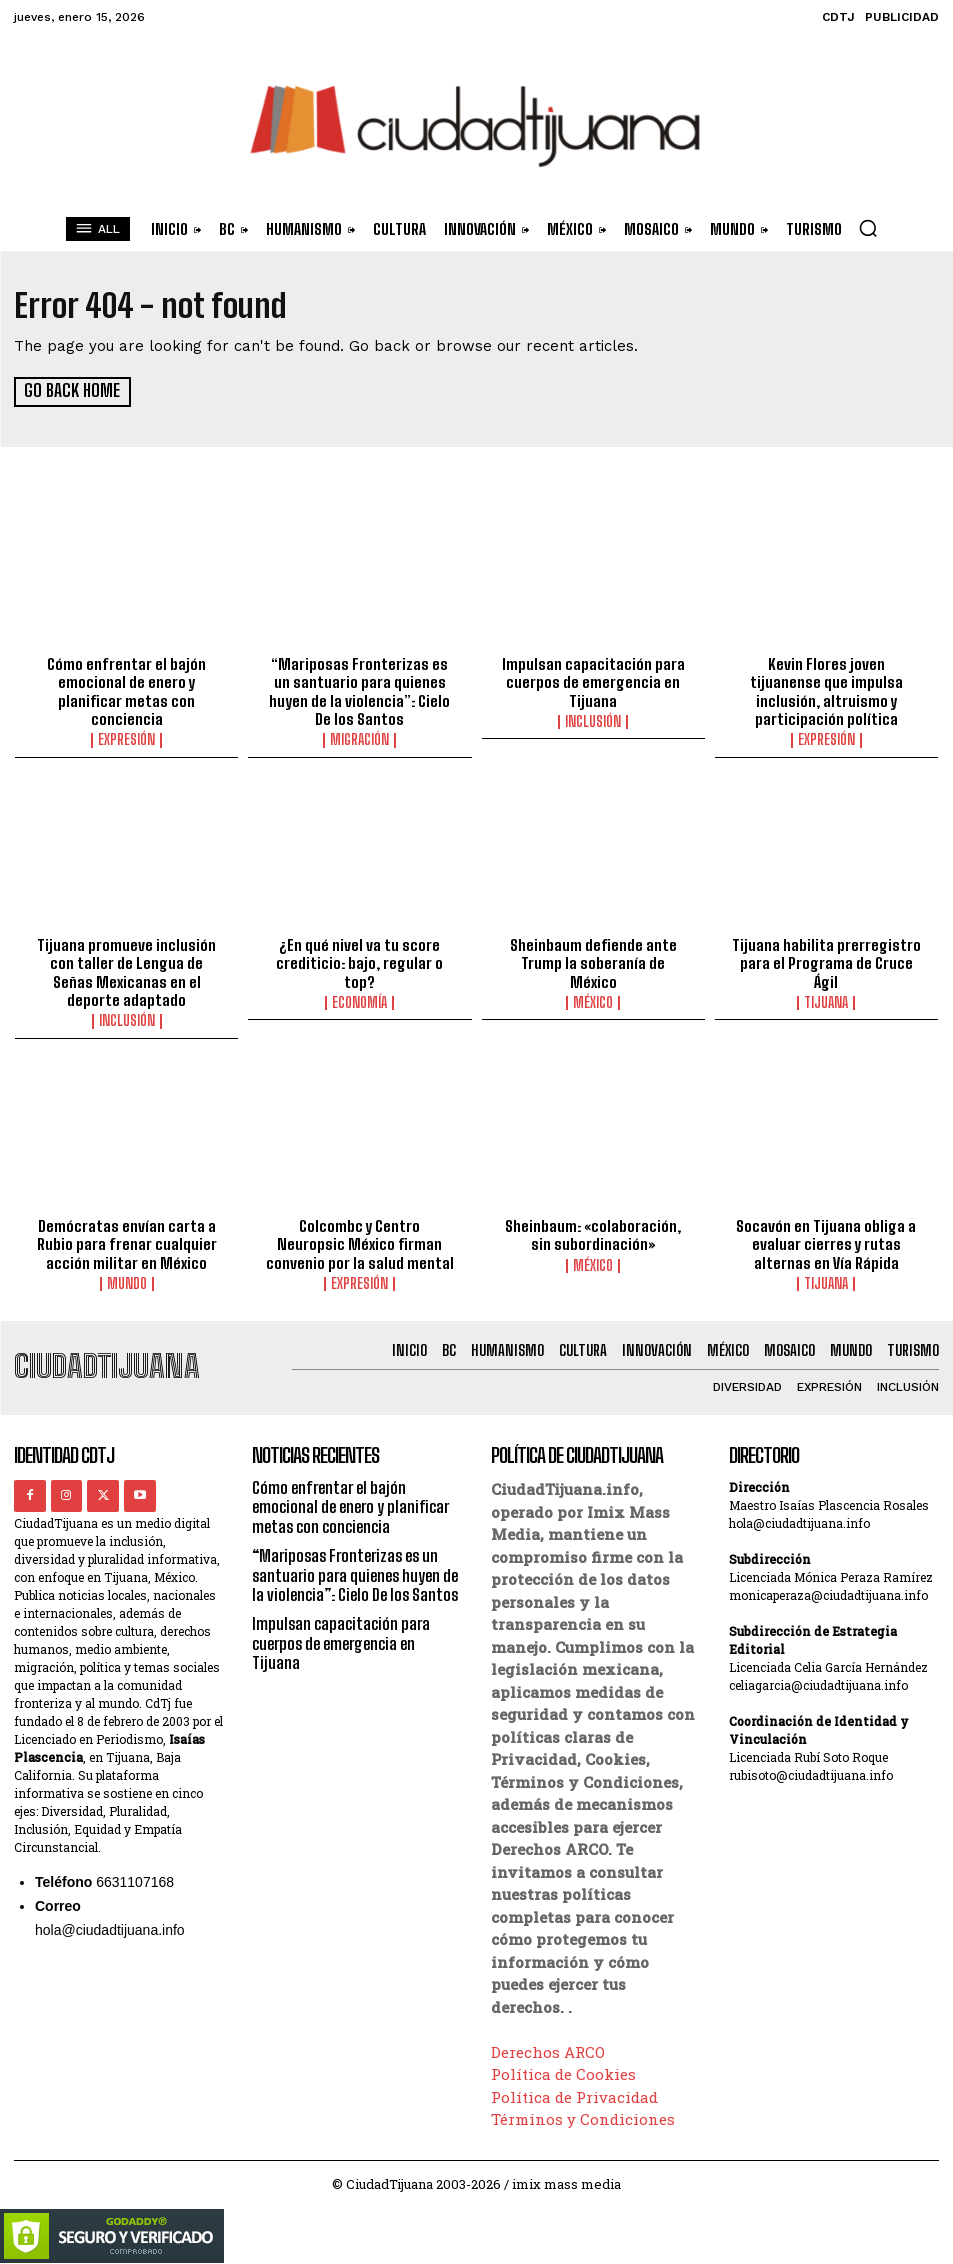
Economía (359, 1000)
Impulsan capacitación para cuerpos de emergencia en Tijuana (593, 681)
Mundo (127, 1279)
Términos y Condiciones (583, 2114)
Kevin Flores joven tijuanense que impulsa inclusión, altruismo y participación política (826, 690)
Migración (359, 738)
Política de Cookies (563, 2069)
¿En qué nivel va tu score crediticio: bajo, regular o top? (360, 961)
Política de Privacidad (574, 2091)
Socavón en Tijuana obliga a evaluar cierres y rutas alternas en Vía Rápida (826, 1240)
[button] (868, 228)
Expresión (126, 738)
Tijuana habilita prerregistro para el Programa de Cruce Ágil (826, 961)
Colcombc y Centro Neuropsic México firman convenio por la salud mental (359, 1240)
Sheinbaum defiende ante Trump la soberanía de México (593, 952)
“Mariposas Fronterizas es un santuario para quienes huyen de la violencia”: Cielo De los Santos (360, 690)
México (593, 982)
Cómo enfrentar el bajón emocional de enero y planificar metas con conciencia (127, 690)
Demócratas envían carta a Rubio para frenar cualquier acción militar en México (127, 1240)
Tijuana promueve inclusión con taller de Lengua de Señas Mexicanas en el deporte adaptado (127, 970)
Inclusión (593, 720)
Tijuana (826, 1000)
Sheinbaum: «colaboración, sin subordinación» (593, 1231)
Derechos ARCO (548, 2046)
